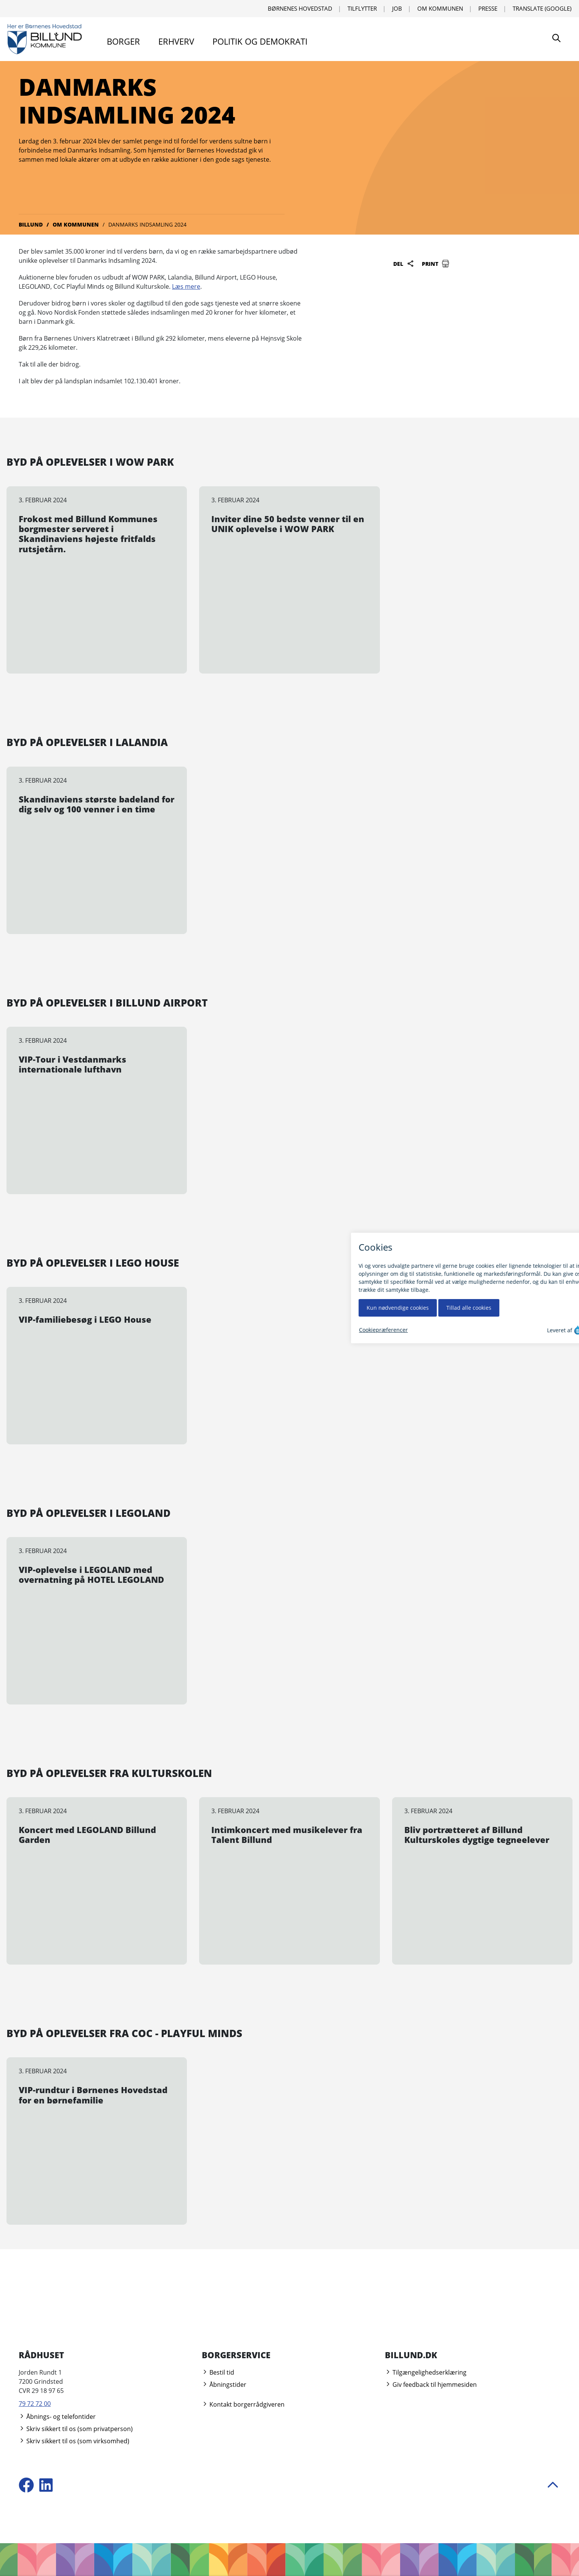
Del (403, 263)
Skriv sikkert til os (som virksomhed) (74, 2441)
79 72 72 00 (35, 2403)
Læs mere (186, 286)
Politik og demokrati (259, 41)
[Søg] (556, 39)
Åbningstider (224, 2384)
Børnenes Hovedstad (300, 8)
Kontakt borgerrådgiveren (243, 2404)
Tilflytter (362, 8)
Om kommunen (440, 8)
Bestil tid (218, 2372)
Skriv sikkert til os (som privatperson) (76, 2429)
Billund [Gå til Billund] (31, 224)
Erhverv (176, 41)
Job (397, 8)
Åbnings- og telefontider (57, 2416)
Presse (487, 8)
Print (435, 263)
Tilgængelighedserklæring (425, 2372)
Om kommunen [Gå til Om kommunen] (76, 224)
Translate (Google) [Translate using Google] (542, 8)
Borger (123, 41)
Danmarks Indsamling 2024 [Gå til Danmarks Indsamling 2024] (147, 224)
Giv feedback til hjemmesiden (431, 2384)
